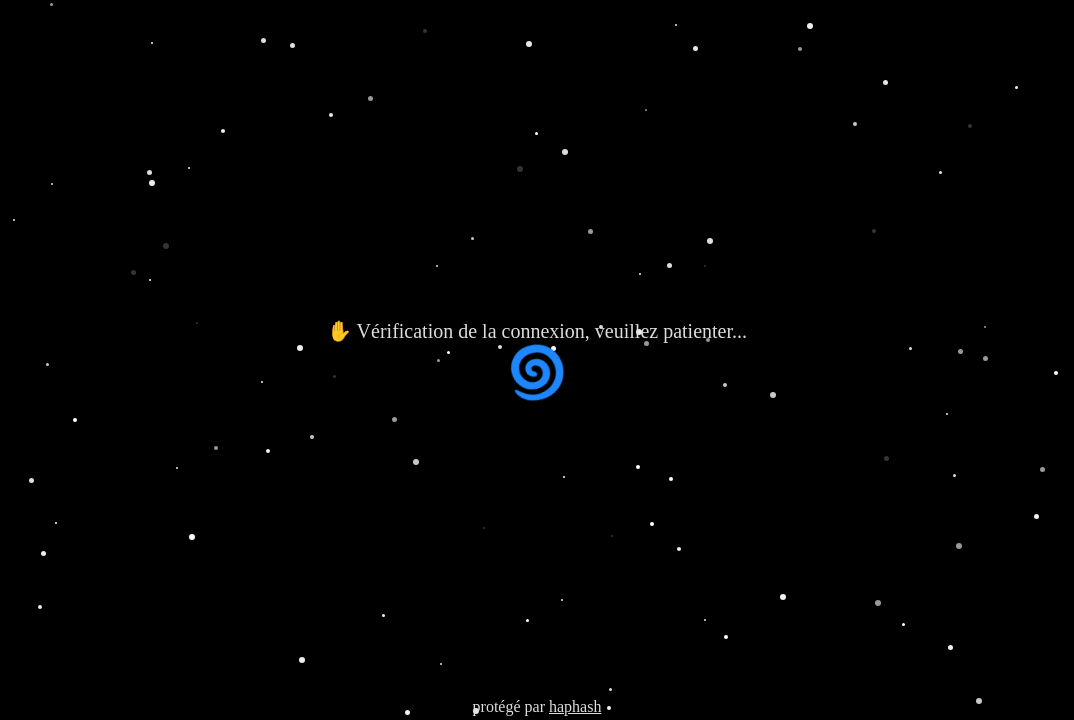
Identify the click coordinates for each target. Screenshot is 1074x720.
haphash (575, 706)
